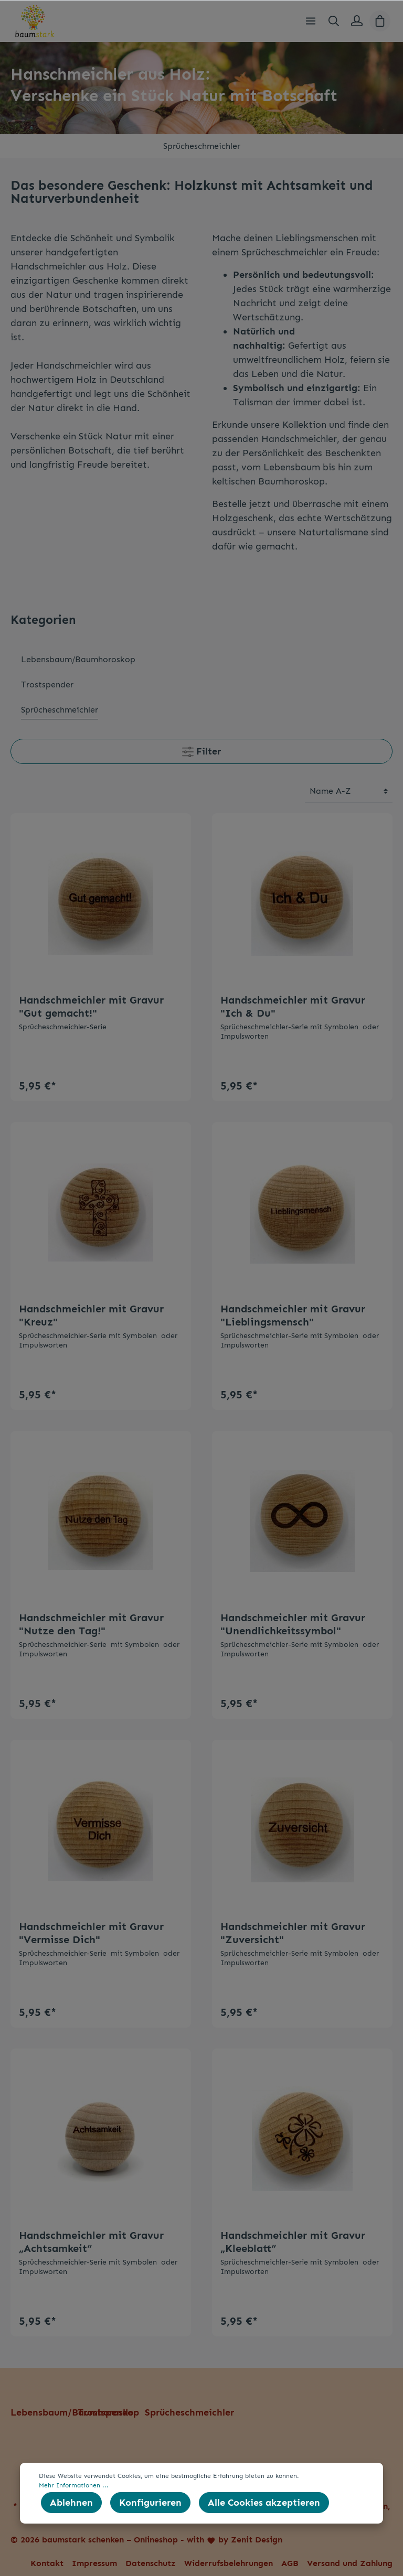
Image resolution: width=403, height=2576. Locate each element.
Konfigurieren (150, 2502)
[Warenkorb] (379, 20)
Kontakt (46, 2563)
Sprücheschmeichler (189, 2412)
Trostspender (107, 2412)
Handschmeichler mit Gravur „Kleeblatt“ (292, 2242)
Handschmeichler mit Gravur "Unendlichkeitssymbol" (292, 1624)
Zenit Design (256, 2540)
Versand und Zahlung (350, 2563)
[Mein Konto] (356, 20)
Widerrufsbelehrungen (228, 2563)
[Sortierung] (349, 791)
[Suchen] (333, 20)
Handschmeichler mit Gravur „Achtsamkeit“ (91, 2242)
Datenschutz (150, 2563)
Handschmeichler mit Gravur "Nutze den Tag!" (91, 1624)
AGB (290, 2563)
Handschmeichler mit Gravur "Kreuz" (91, 1315)
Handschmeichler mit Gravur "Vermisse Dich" (91, 1933)
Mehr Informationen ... (74, 2485)
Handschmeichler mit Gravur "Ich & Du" (292, 1006)
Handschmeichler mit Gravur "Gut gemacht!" (91, 1006)
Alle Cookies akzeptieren (264, 2502)
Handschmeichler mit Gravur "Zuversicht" (292, 1933)
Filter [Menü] (201, 750)
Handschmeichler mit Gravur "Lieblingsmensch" (292, 1315)
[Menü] (310, 20)
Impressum (94, 2563)
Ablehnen (71, 2502)
